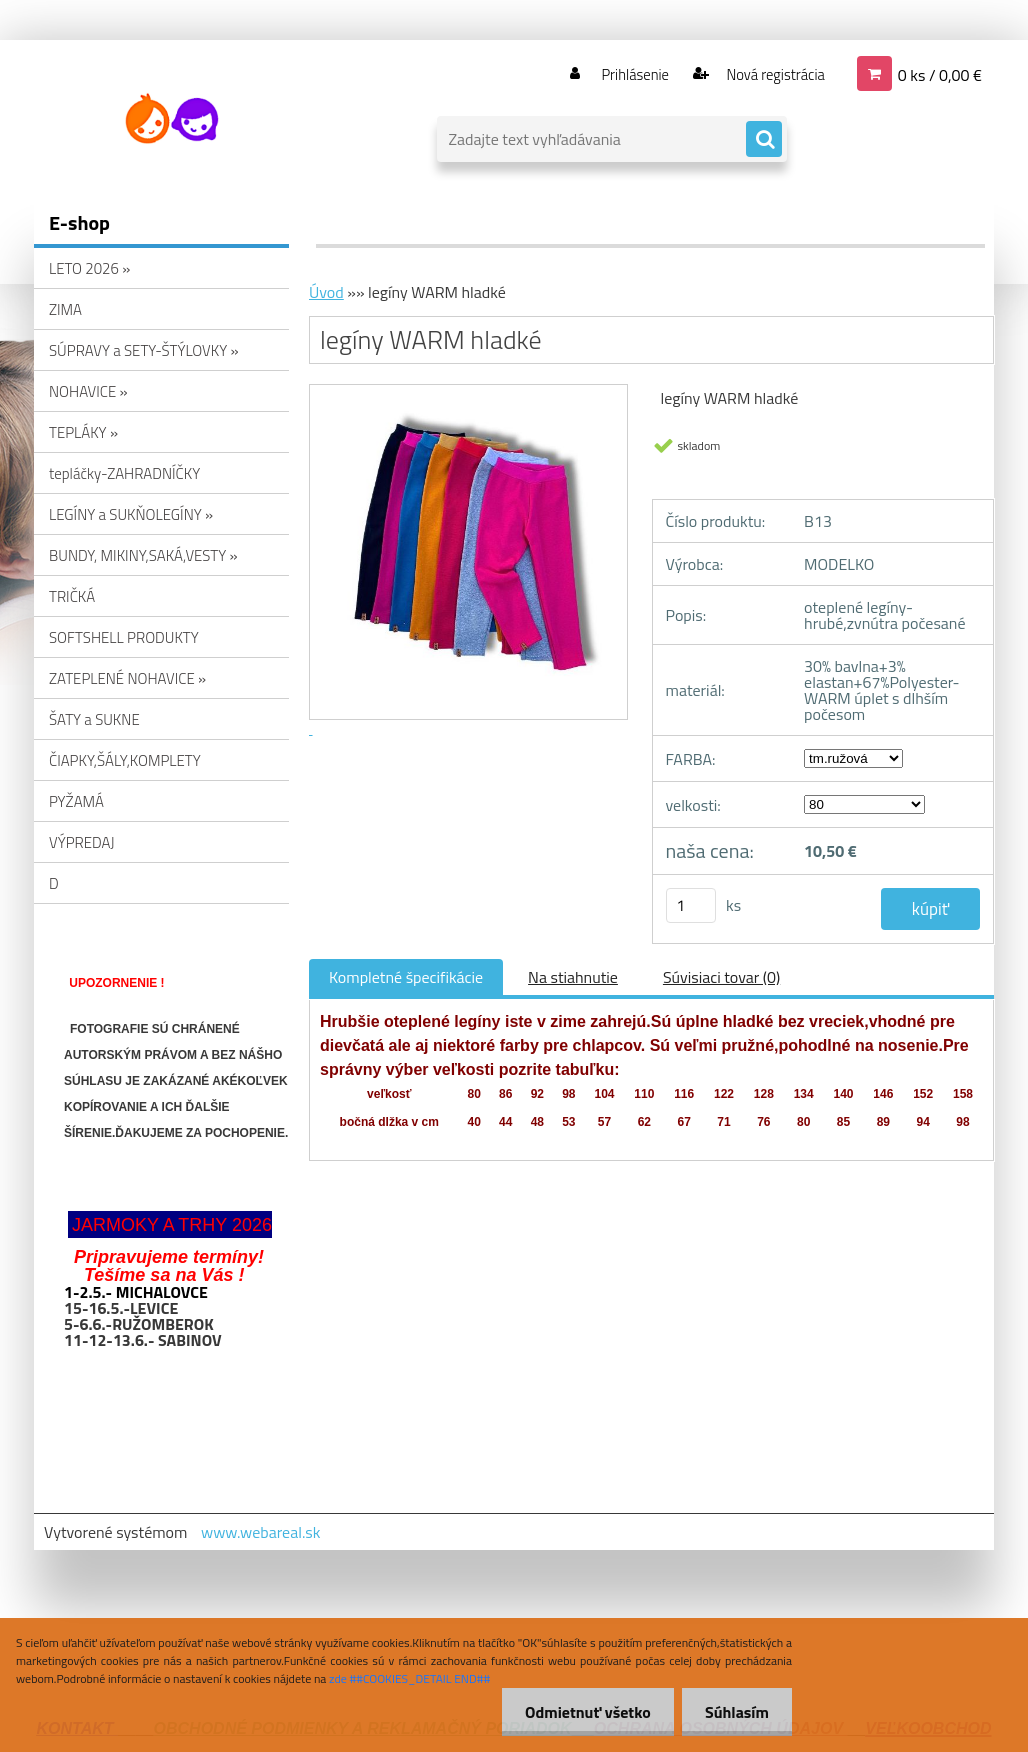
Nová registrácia (769, 74)
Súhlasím (735, 1712)
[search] (764, 140)
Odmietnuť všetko (582, 1712)
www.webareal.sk (261, 1532)
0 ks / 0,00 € (940, 74)
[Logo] (171, 119)
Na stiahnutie (573, 977)
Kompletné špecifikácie (406, 977)
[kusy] (691, 905)
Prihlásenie (622, 74)
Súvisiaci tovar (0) (721, 977)
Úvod (326, 292)
